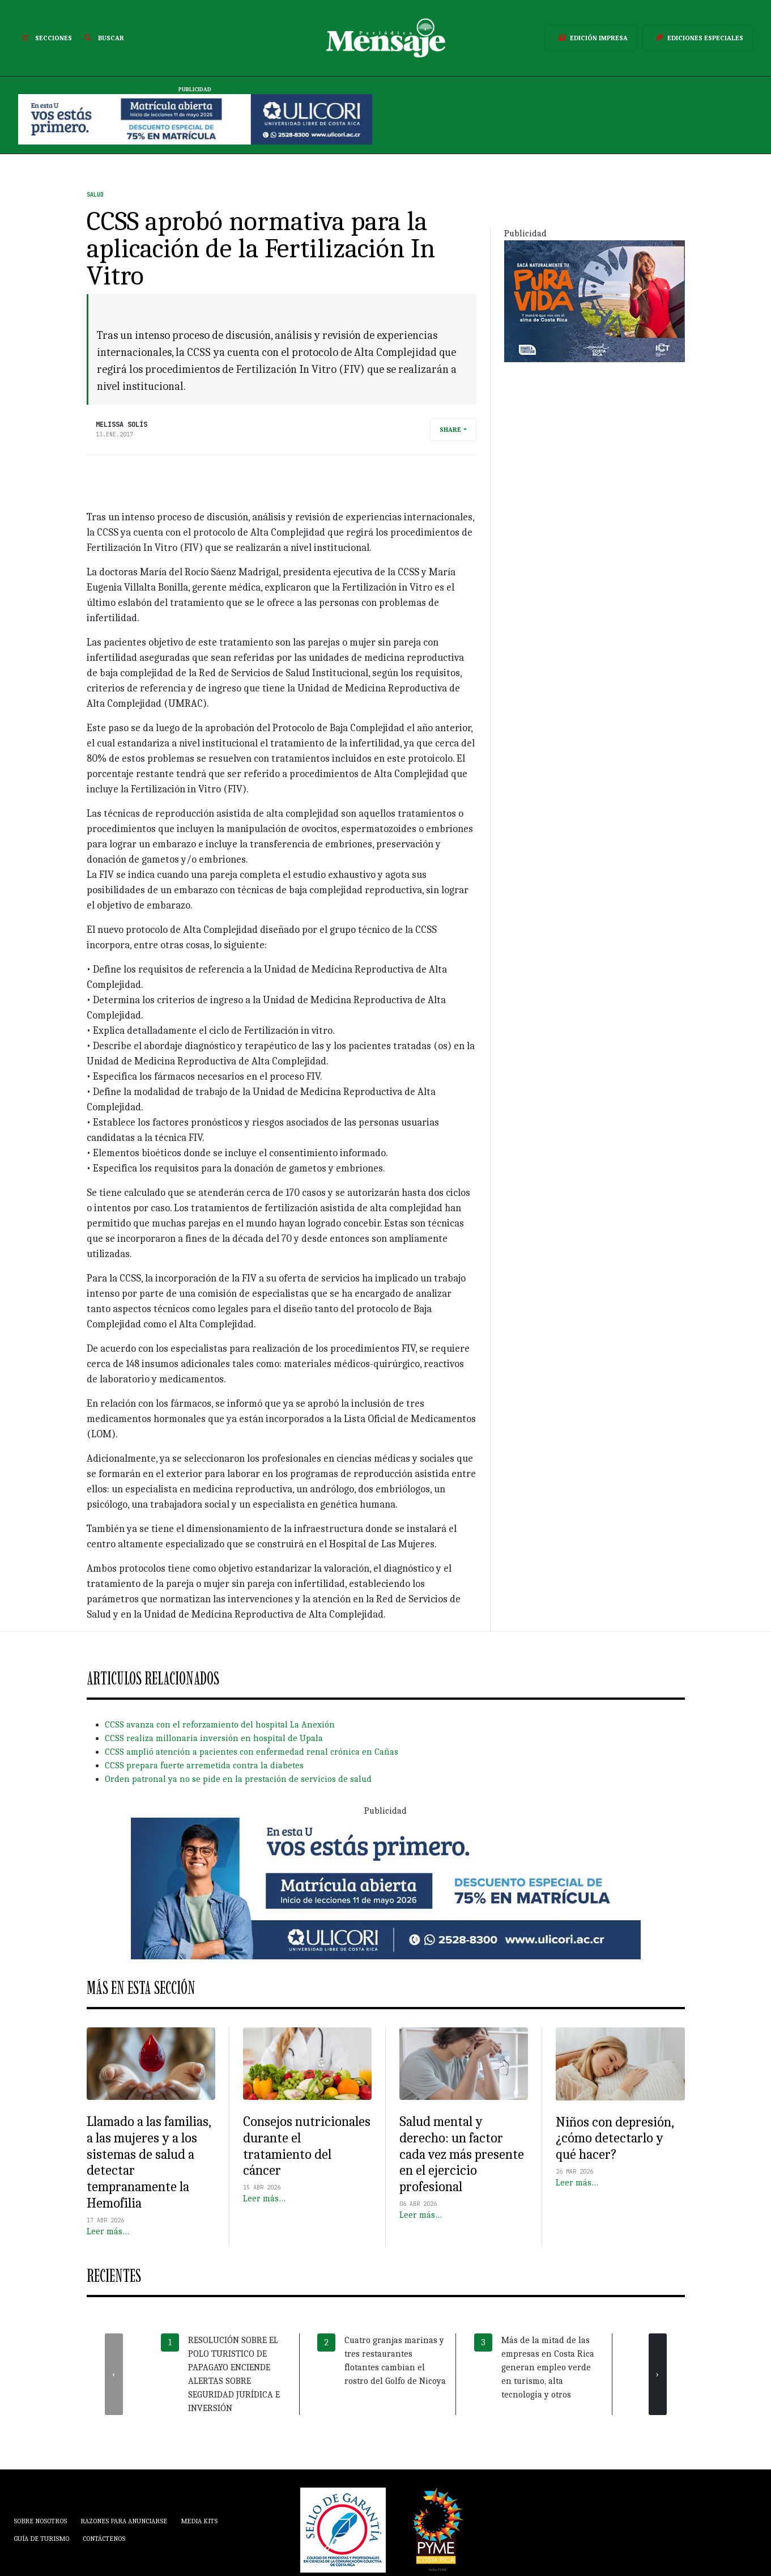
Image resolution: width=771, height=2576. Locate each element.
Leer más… (108, 2231)
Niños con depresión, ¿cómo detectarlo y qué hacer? (615, 2138)
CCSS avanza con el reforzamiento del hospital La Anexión (220, 1725)
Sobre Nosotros (40, 2521)
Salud (95, 194)
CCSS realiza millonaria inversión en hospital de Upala (214, 1738)
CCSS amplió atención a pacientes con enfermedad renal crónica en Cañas (251, 1752)
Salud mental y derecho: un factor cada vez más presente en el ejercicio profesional (461, 2154)
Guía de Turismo (41, 2539)
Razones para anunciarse (123, 2521)
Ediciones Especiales (697, 38)
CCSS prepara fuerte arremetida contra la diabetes (204, 1765)
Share (450, 430)
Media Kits (199, 2521)
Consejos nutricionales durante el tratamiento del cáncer (306, 2146)
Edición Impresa (591, 38)
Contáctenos (104, 2539)
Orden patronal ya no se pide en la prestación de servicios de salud (238, 1779)
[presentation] (114, 2374)
